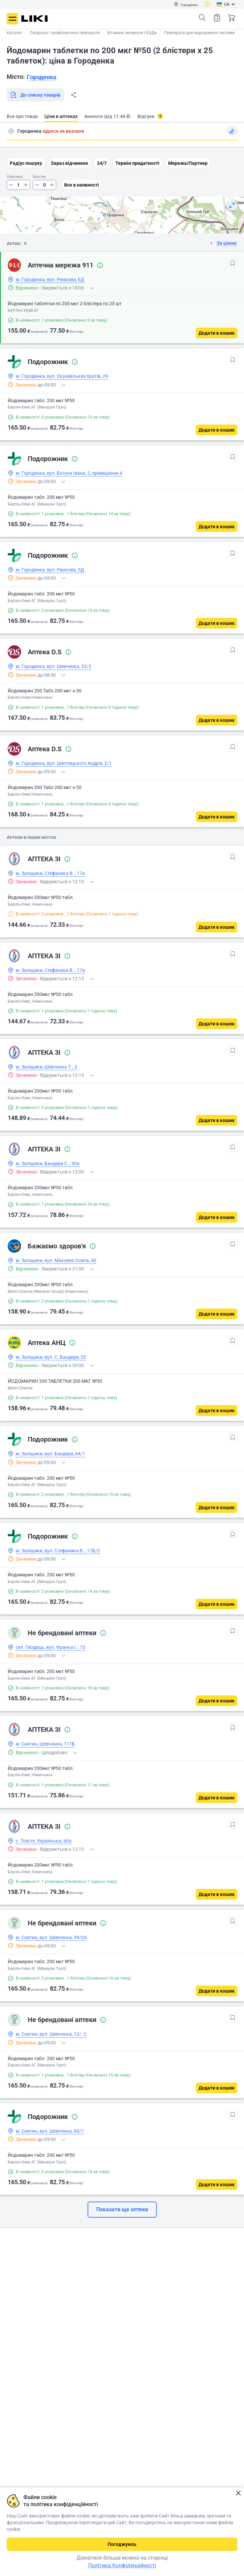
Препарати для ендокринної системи (199, 32)
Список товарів (217, 17)
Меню (12, 18)
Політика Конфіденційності (122, 2565)
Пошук (202, 17)
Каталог (14, 32)
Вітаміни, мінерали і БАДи (132, 32)
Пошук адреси (11, 131)
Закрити (238, 2493)
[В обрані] (232, 263)
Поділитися (74, 95)
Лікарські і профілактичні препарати (65, 32)
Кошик (231, 17)
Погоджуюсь (122, 2544)
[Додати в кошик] (216, 333)
